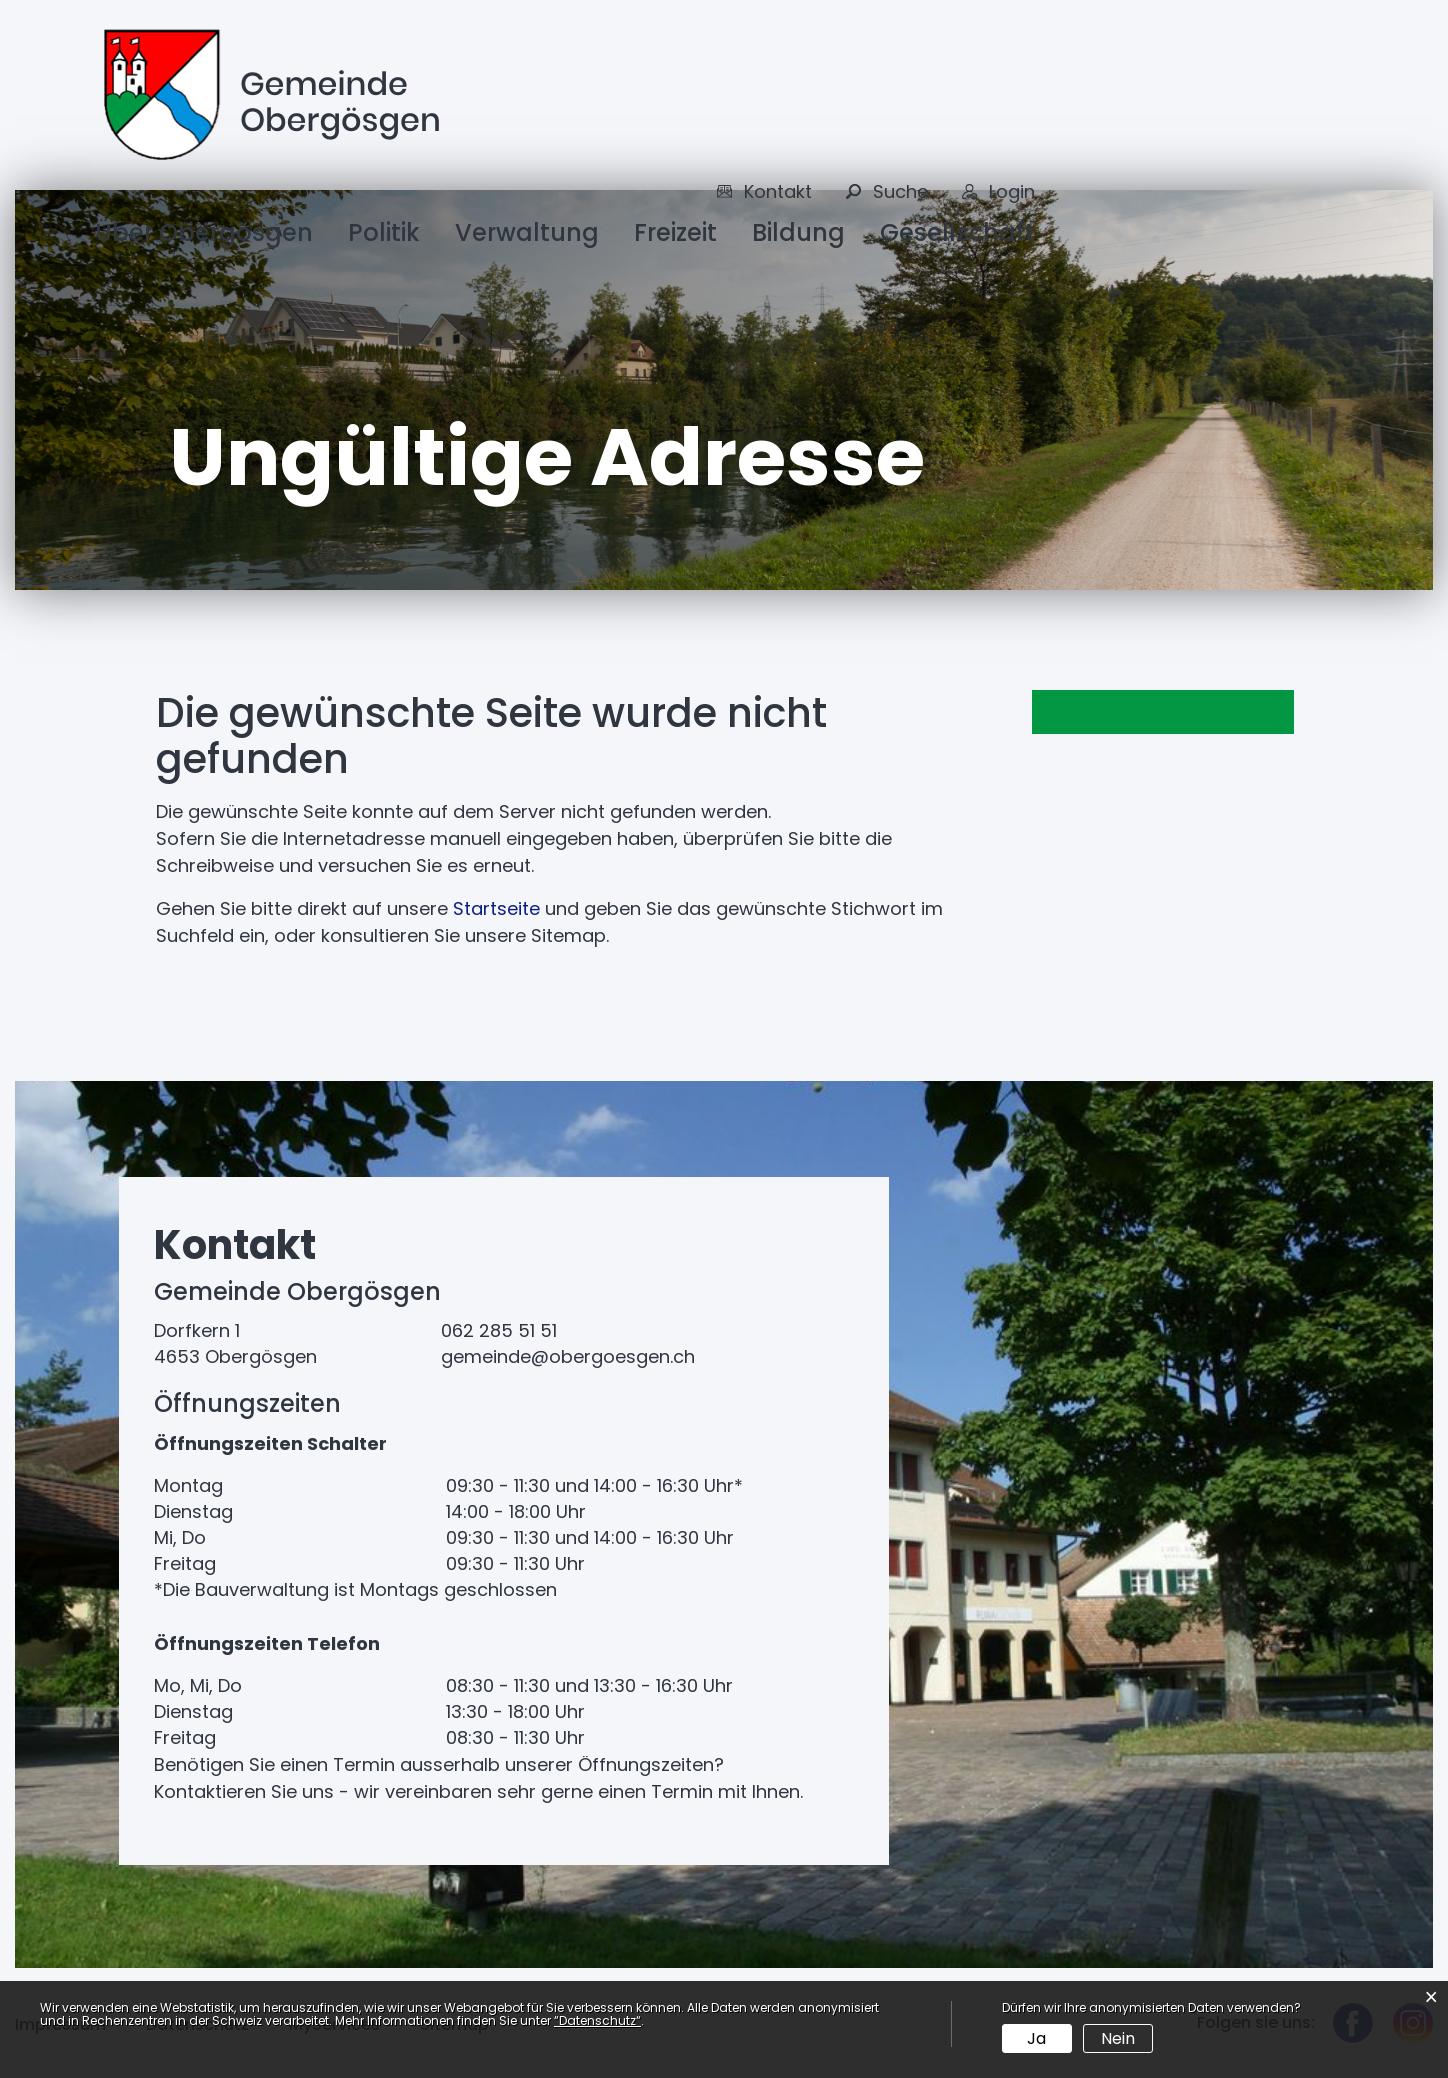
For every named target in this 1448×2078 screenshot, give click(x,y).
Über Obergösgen (204, 232)
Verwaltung (527, 232)
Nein (1118, 2038)
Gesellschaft (957, 232)
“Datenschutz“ (597, 2020)
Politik (384, 232)
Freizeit (675, 232)
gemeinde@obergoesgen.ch (568, 1356)
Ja (1036, 2038)
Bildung (798, 232)
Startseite (496, 908)
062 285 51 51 (499, 1330)
